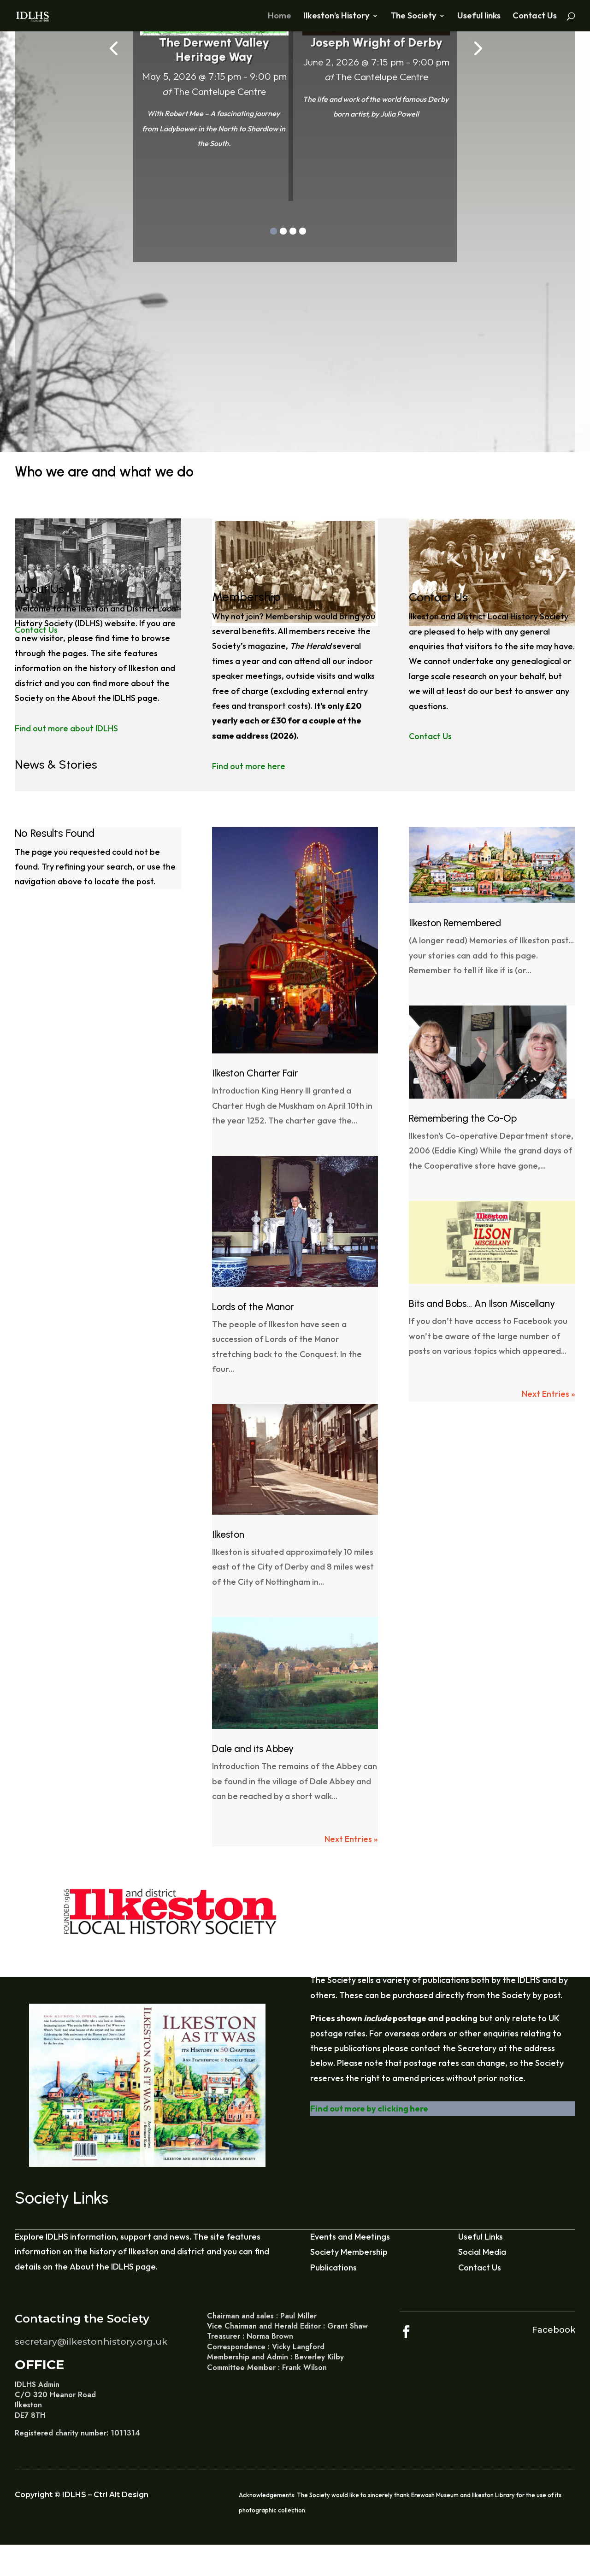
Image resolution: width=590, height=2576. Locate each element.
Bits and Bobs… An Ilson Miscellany (482, 1303)
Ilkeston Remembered (455, 923)
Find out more (181, 172)
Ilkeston (228, 1534)
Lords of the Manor (253, 1306)
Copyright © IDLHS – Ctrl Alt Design (81, 2495)
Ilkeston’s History (336, 16)
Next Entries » (351, 1839)
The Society (413, 16)
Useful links (479, 16)
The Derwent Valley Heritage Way (214, 49)
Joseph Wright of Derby (376, 42)
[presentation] (113, 47)
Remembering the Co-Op (463, 1118)
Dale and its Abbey (253, 1748)
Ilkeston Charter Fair (255, 1073)
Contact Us (535, 16)
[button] (273, 231)
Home (279, 16)
